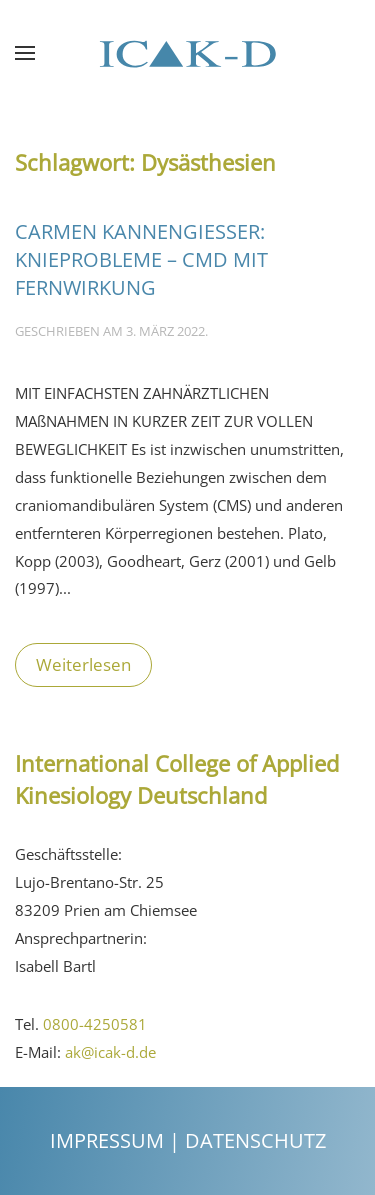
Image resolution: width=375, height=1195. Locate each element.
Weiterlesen (83, 664)
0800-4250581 (95, 1024)
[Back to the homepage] (188, 53)
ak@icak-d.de (110, 1052)
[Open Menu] (25, 53)
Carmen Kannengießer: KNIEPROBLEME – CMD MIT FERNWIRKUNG (141, 259)
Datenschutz (255, 1140)
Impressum (107, 1140)
